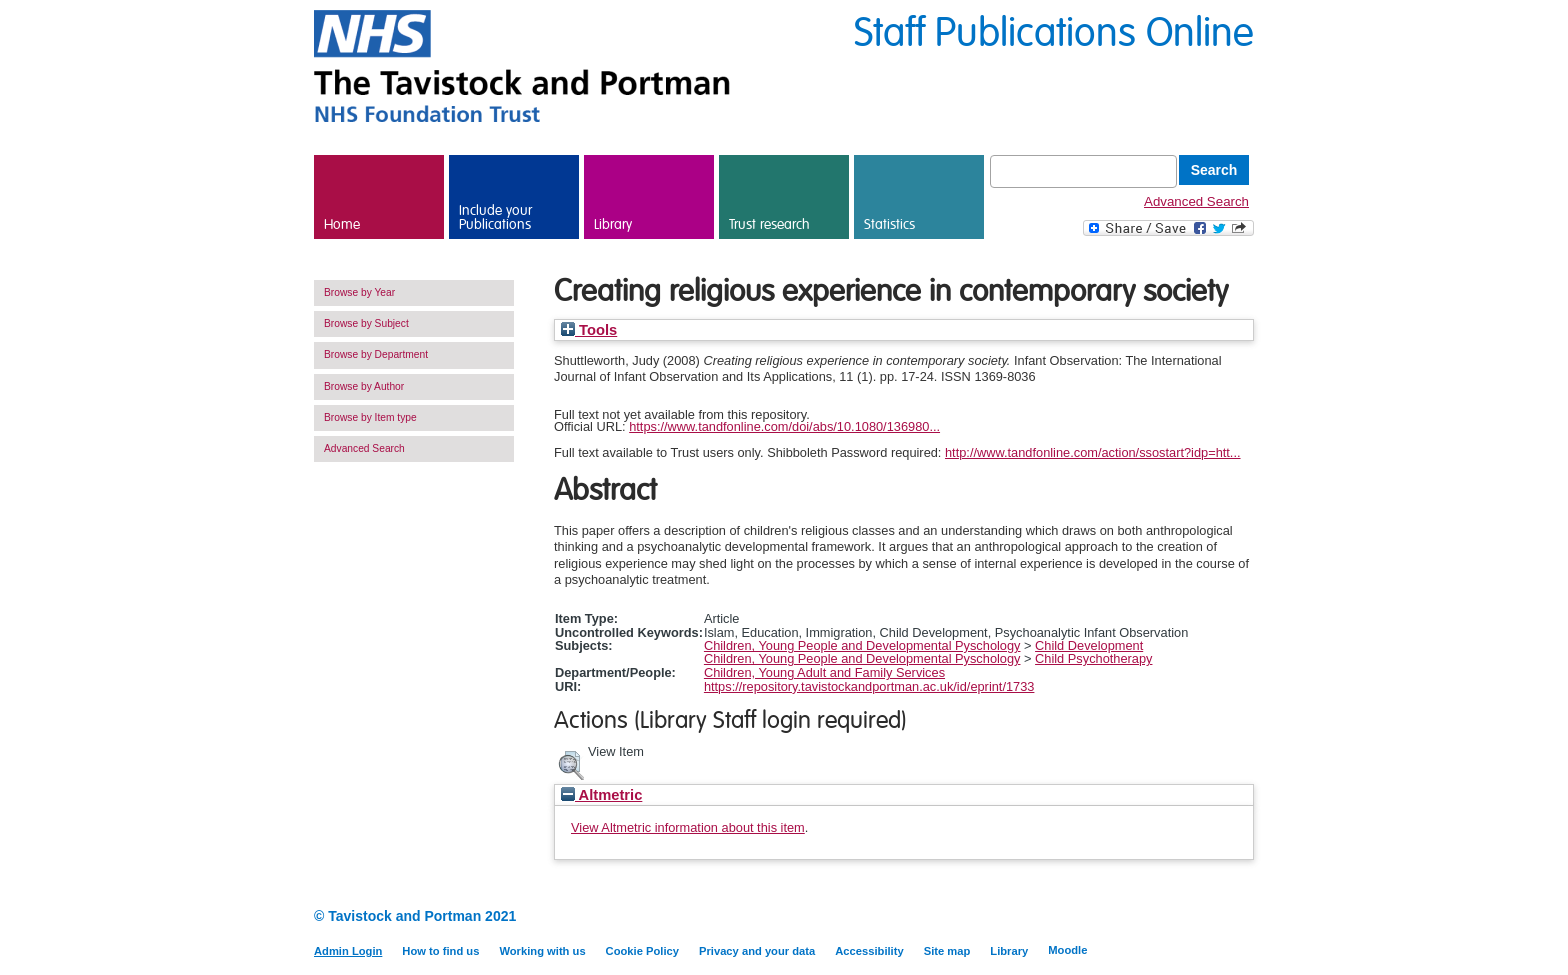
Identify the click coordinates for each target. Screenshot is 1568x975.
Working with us (542, 951)
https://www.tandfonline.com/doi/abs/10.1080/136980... (784, 426)
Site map (947, 951)
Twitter (1241, 917)
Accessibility (869, 951)
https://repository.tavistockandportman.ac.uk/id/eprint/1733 (869, 686)
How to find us (440, 951)
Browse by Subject (366, 323)
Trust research (769, 225)
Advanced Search (1196, 201)
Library (613, 225)
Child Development (1089, 645)
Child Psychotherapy (1093, 658)
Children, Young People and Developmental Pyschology (862, 645)
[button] (571, 763)
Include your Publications (495, 218)
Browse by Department (376, 354)
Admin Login (348, 951)
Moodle (1067, 950)
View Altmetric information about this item (688, 827)
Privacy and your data (757, 951)
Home (342, 225)
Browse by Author (364, 386)
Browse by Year (359, 292)
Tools (589, 330)
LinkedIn (1206, 917)
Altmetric (601, 795)
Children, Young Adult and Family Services (824, 672)
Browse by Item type (370, 417)
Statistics (889, 225)
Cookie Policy (642, 951)
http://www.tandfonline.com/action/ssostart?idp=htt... (1093, 452)
